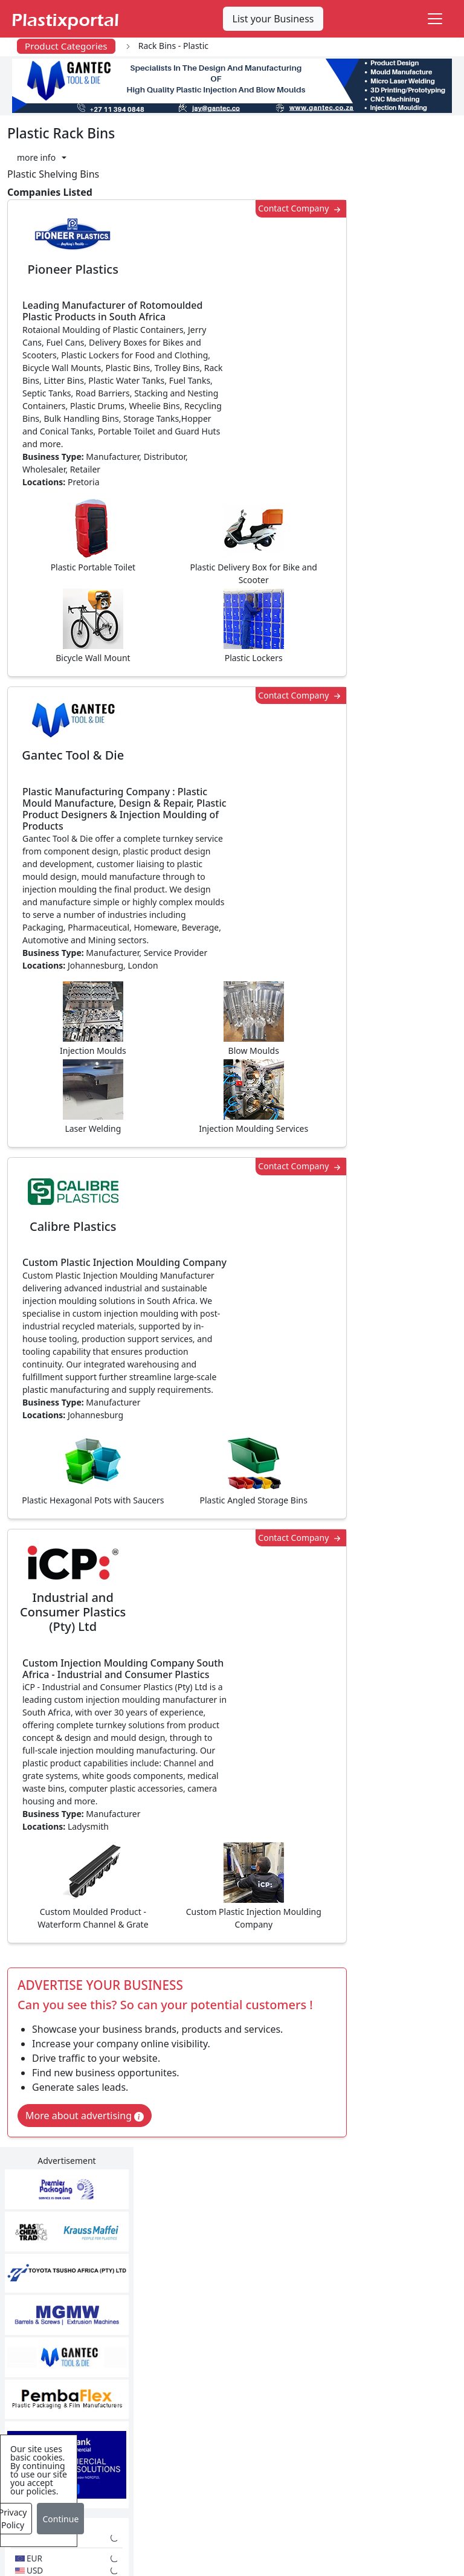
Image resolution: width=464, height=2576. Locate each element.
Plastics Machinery (221, 2409)
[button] (41, 157)
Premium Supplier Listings (364, 2387)
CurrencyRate (382, 638)
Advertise (243, 2556)
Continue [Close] (60, 2519)
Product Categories (66, 46)
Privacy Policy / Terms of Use (240, 2532)
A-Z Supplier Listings (370, 2356)
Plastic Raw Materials (226, 2385)
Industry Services (217, 2496)
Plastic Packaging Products (218, 2354)
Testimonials (352, 2307)
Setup (189, 2556)
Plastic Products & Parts (219, 2315)
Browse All (347, 2332)
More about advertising (84, 1834)
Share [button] (195, 1938)
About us (344, 2532)
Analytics (404, 2532)
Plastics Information (79, 2332)
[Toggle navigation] (435, 19)
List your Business (273, 18)
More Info (232, 2119)
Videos (49, 2356)
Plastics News (64, 2283)
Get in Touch (406, 1793)
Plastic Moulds (211, 2472)
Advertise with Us (363, 2283)
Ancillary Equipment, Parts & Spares (225, 2441)
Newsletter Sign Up (77, 2307)
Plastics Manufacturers (230, 2283)
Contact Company (295, 208)
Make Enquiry (407, 1054)
